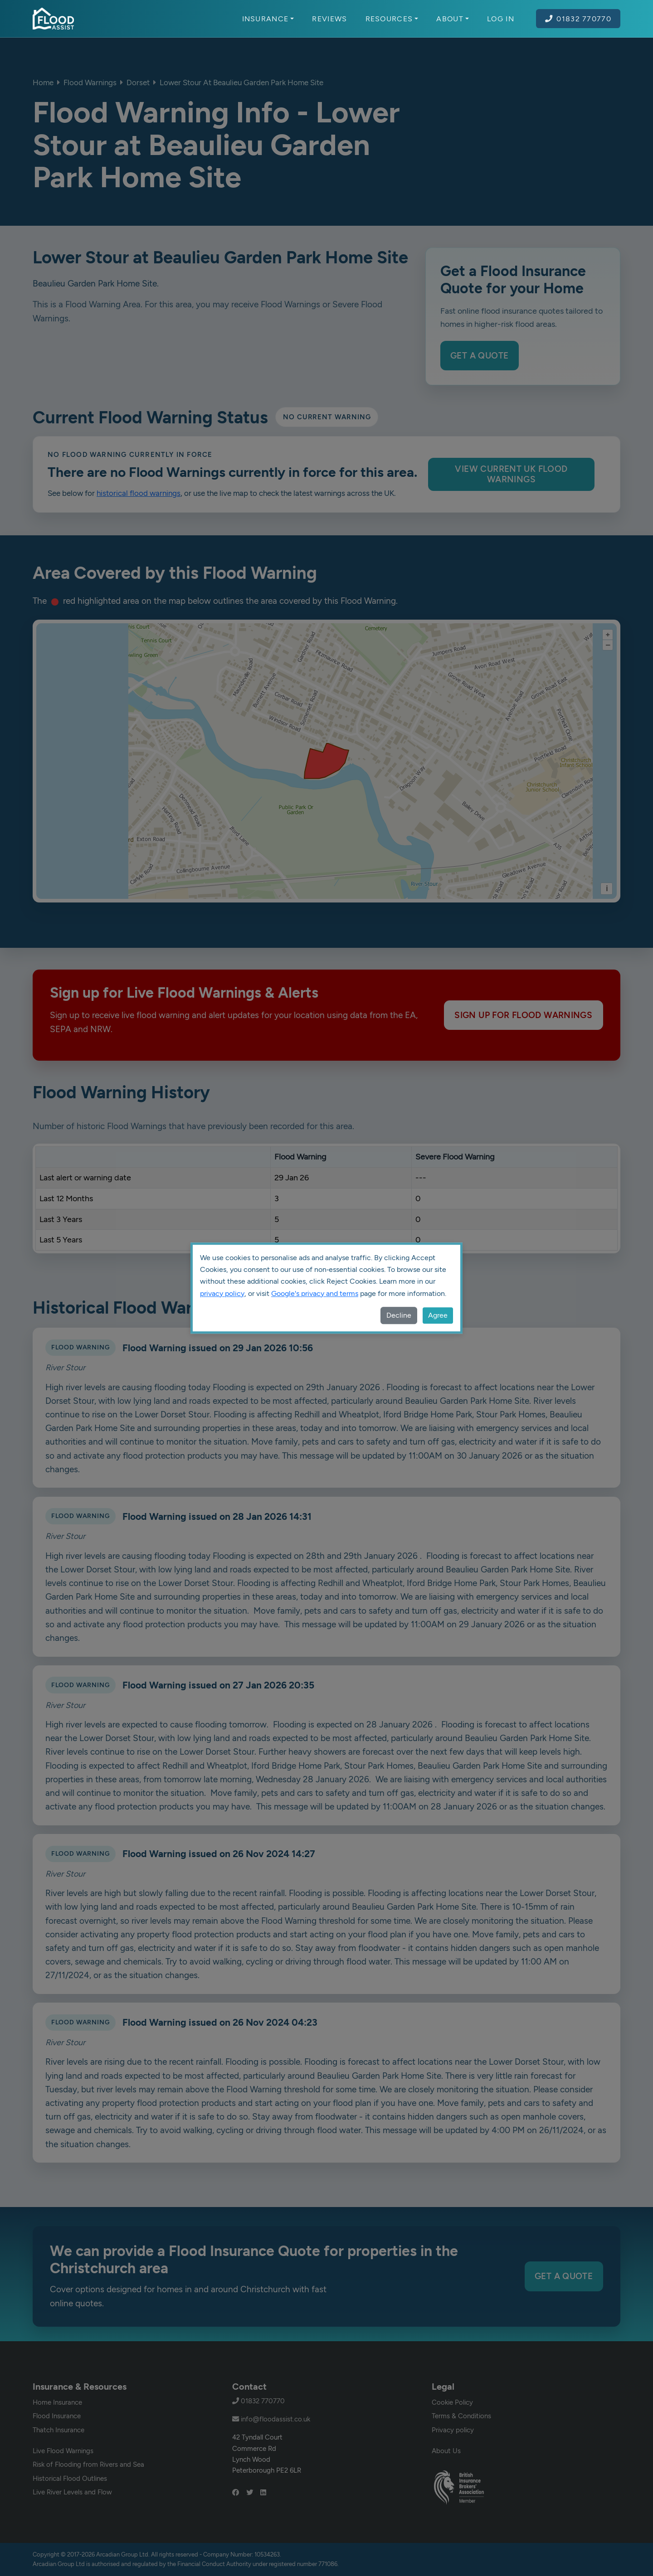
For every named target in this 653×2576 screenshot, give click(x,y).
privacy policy (222, 1293)
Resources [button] (392, 18)
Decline (398, 1315)
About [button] (452, 18)
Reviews (329, 18)
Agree (438, 1315)
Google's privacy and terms (314, 1293)
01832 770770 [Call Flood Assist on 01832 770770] (578, 18)
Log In (500, 18)
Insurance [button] (268, 18)
